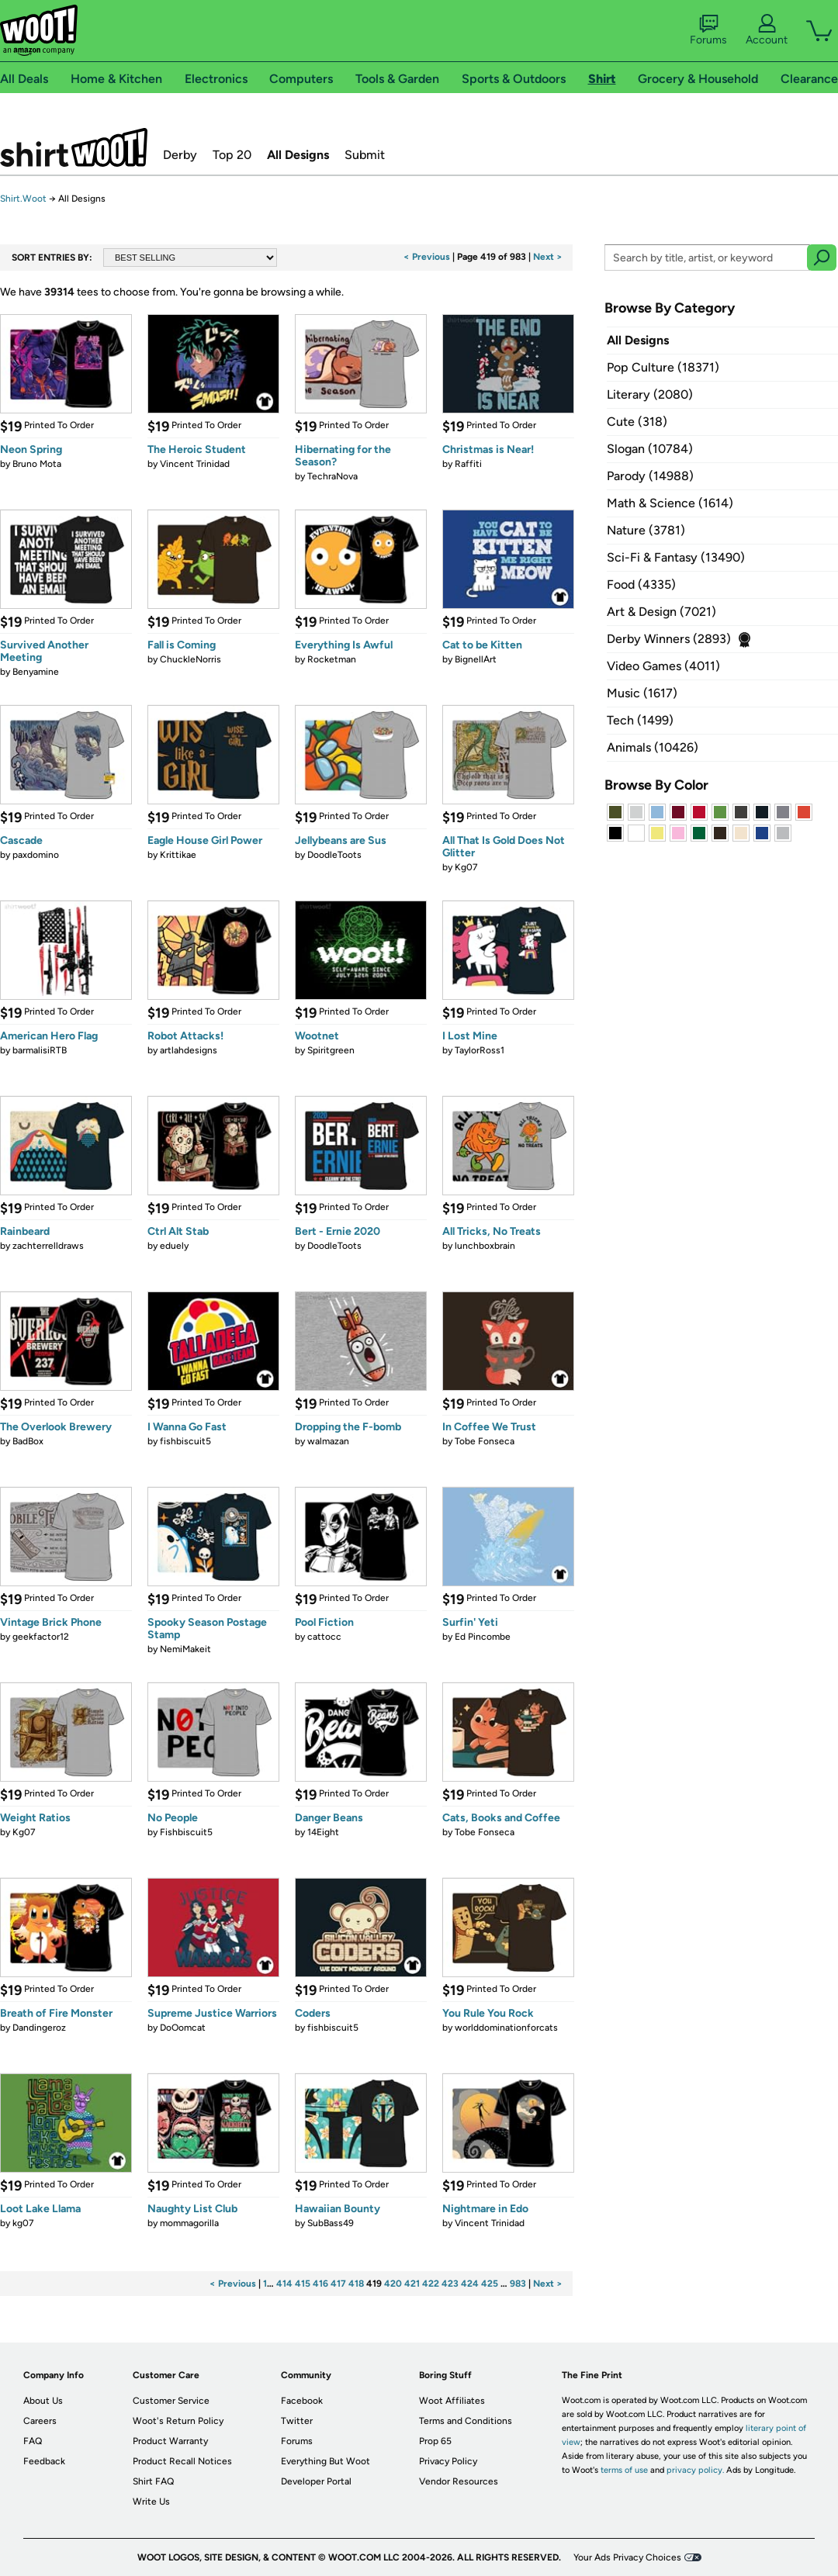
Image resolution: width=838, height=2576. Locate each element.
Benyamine (35, 671)
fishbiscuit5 (185, 1441)
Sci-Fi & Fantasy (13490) (676, 557)
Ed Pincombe (483, 1636)
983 (518, 2283)
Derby (180, 154)
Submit (365, 154)
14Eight (323, 1832)
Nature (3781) (646, 530)
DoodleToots (334, 854)
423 (450, 2283)
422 (430, 2283)
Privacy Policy (448, 2461)
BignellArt (476, 659)
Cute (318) (637, 421)
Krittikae (178, 854)
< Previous (426, 256)
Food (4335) (641, 584)
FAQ (32, 2441)
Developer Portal (316, 2481)
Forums (708, 30)
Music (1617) (642, 693)
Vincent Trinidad (195, 463)
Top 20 (232, 154)
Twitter (297, 2420)
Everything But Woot (325, 2461)
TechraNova (332, 476)
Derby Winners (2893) (669, 638)
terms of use (624, 2470)
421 (412, 2283)
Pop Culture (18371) (663, 367)
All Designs (298, 154)
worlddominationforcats (506, 2027)
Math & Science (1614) (670, 503)
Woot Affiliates (452, 2400)
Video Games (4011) (663, 666)
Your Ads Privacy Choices (627, 2557)
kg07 (23, 2223)
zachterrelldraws (48, 1245)
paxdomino (35, 854)
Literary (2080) (650, 394)
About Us (43, 2400)
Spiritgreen (331, 1050)
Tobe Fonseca (484, 1441)
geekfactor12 (40, 1636)
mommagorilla (189, 2223)
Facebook (302, 2400)
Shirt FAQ (153, 2481)
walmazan (328, 1441)
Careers (40, 2420)
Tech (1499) (640, 720)
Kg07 (466, 867)
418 (356, 2283)
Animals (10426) (652, 747)
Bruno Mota (36, 463)
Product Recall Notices (182, 2461)
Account (767, 30)
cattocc (324, 1636)
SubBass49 (330, 2223)
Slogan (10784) (650, 448)
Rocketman (331, 659)
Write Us (151, 2501)
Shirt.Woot (73, 147)
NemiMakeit (185, 1649)
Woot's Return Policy (178, 2420)
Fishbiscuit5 (186, 1832)
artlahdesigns (188, 1050)
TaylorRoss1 (479, 1050)
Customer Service (171, 2400)
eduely (174, 1245)
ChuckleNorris (190, 659)
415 (302, 2283)
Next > (548, 256)
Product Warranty (170, 2441)
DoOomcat (183, 2027)
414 (284, 2283)
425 (489, 2283)
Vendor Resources (458, 2481)
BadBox (27, 1441)
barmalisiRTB (39, 1050)
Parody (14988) (650, 476)
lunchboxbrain (485, 1245)
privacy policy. (695, 2470)
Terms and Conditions (465, 2420)
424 (470, 2283)
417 (338, 2283)
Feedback (44, 2461)
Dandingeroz (39, 2027)
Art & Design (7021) (661, 611)
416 (320, 2283)
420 (393, 2283)
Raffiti (468, 463)
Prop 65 (435, 2441)
